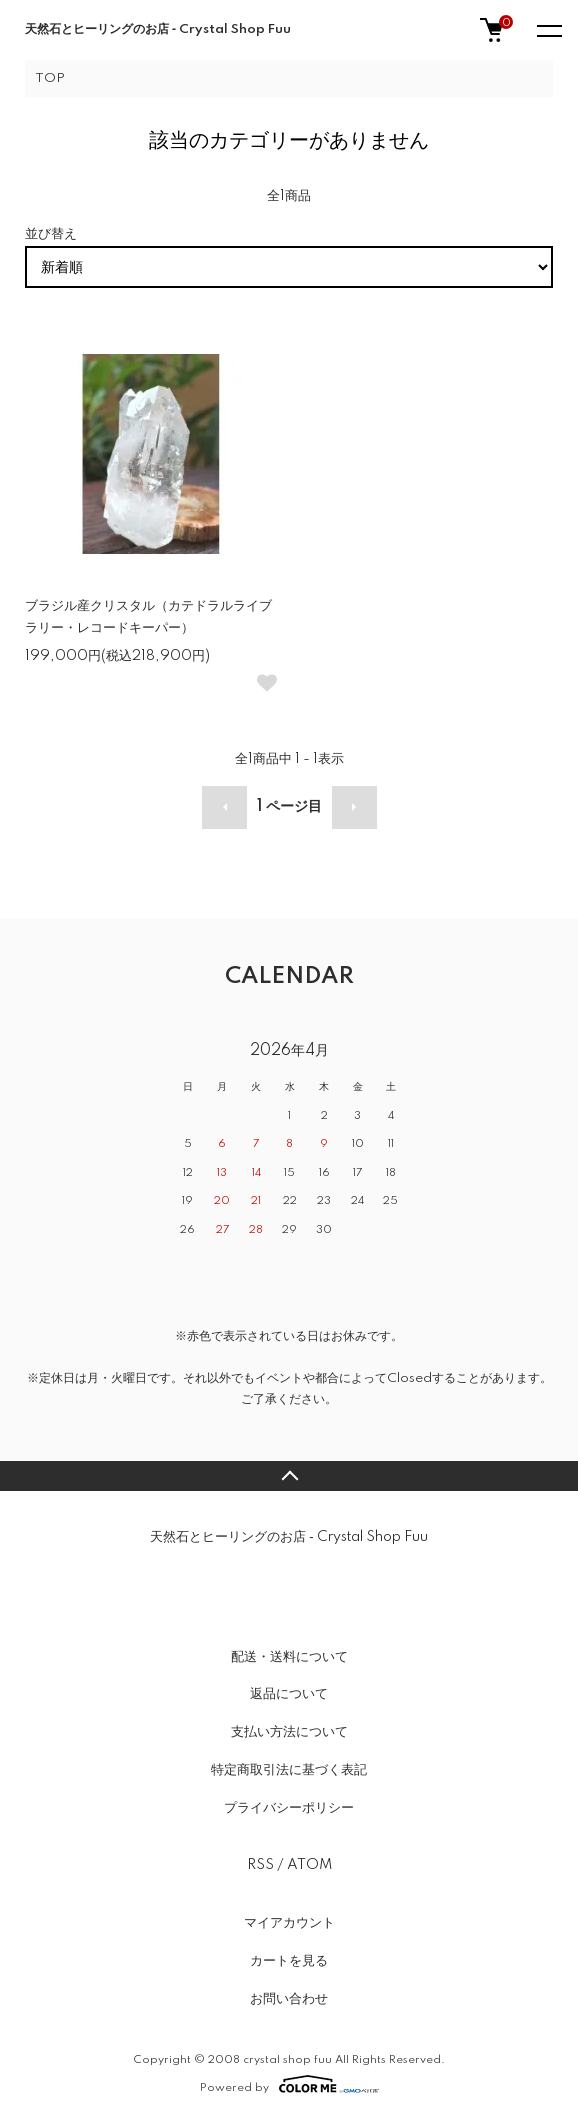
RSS (260, 1865)
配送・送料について (289, 1657)
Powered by (289, 2084)
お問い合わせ (289, 1999)
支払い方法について (289, 1732)
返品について (289, 1694)
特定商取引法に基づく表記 (289, 1770)
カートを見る (289, 1961)
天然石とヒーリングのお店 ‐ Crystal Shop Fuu (158, 29)
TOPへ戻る (289, 1476)
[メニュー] (548, 30)
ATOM (309, 1865)
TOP (50, 78)
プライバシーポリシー (289, 1808)
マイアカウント (289, 1923)
